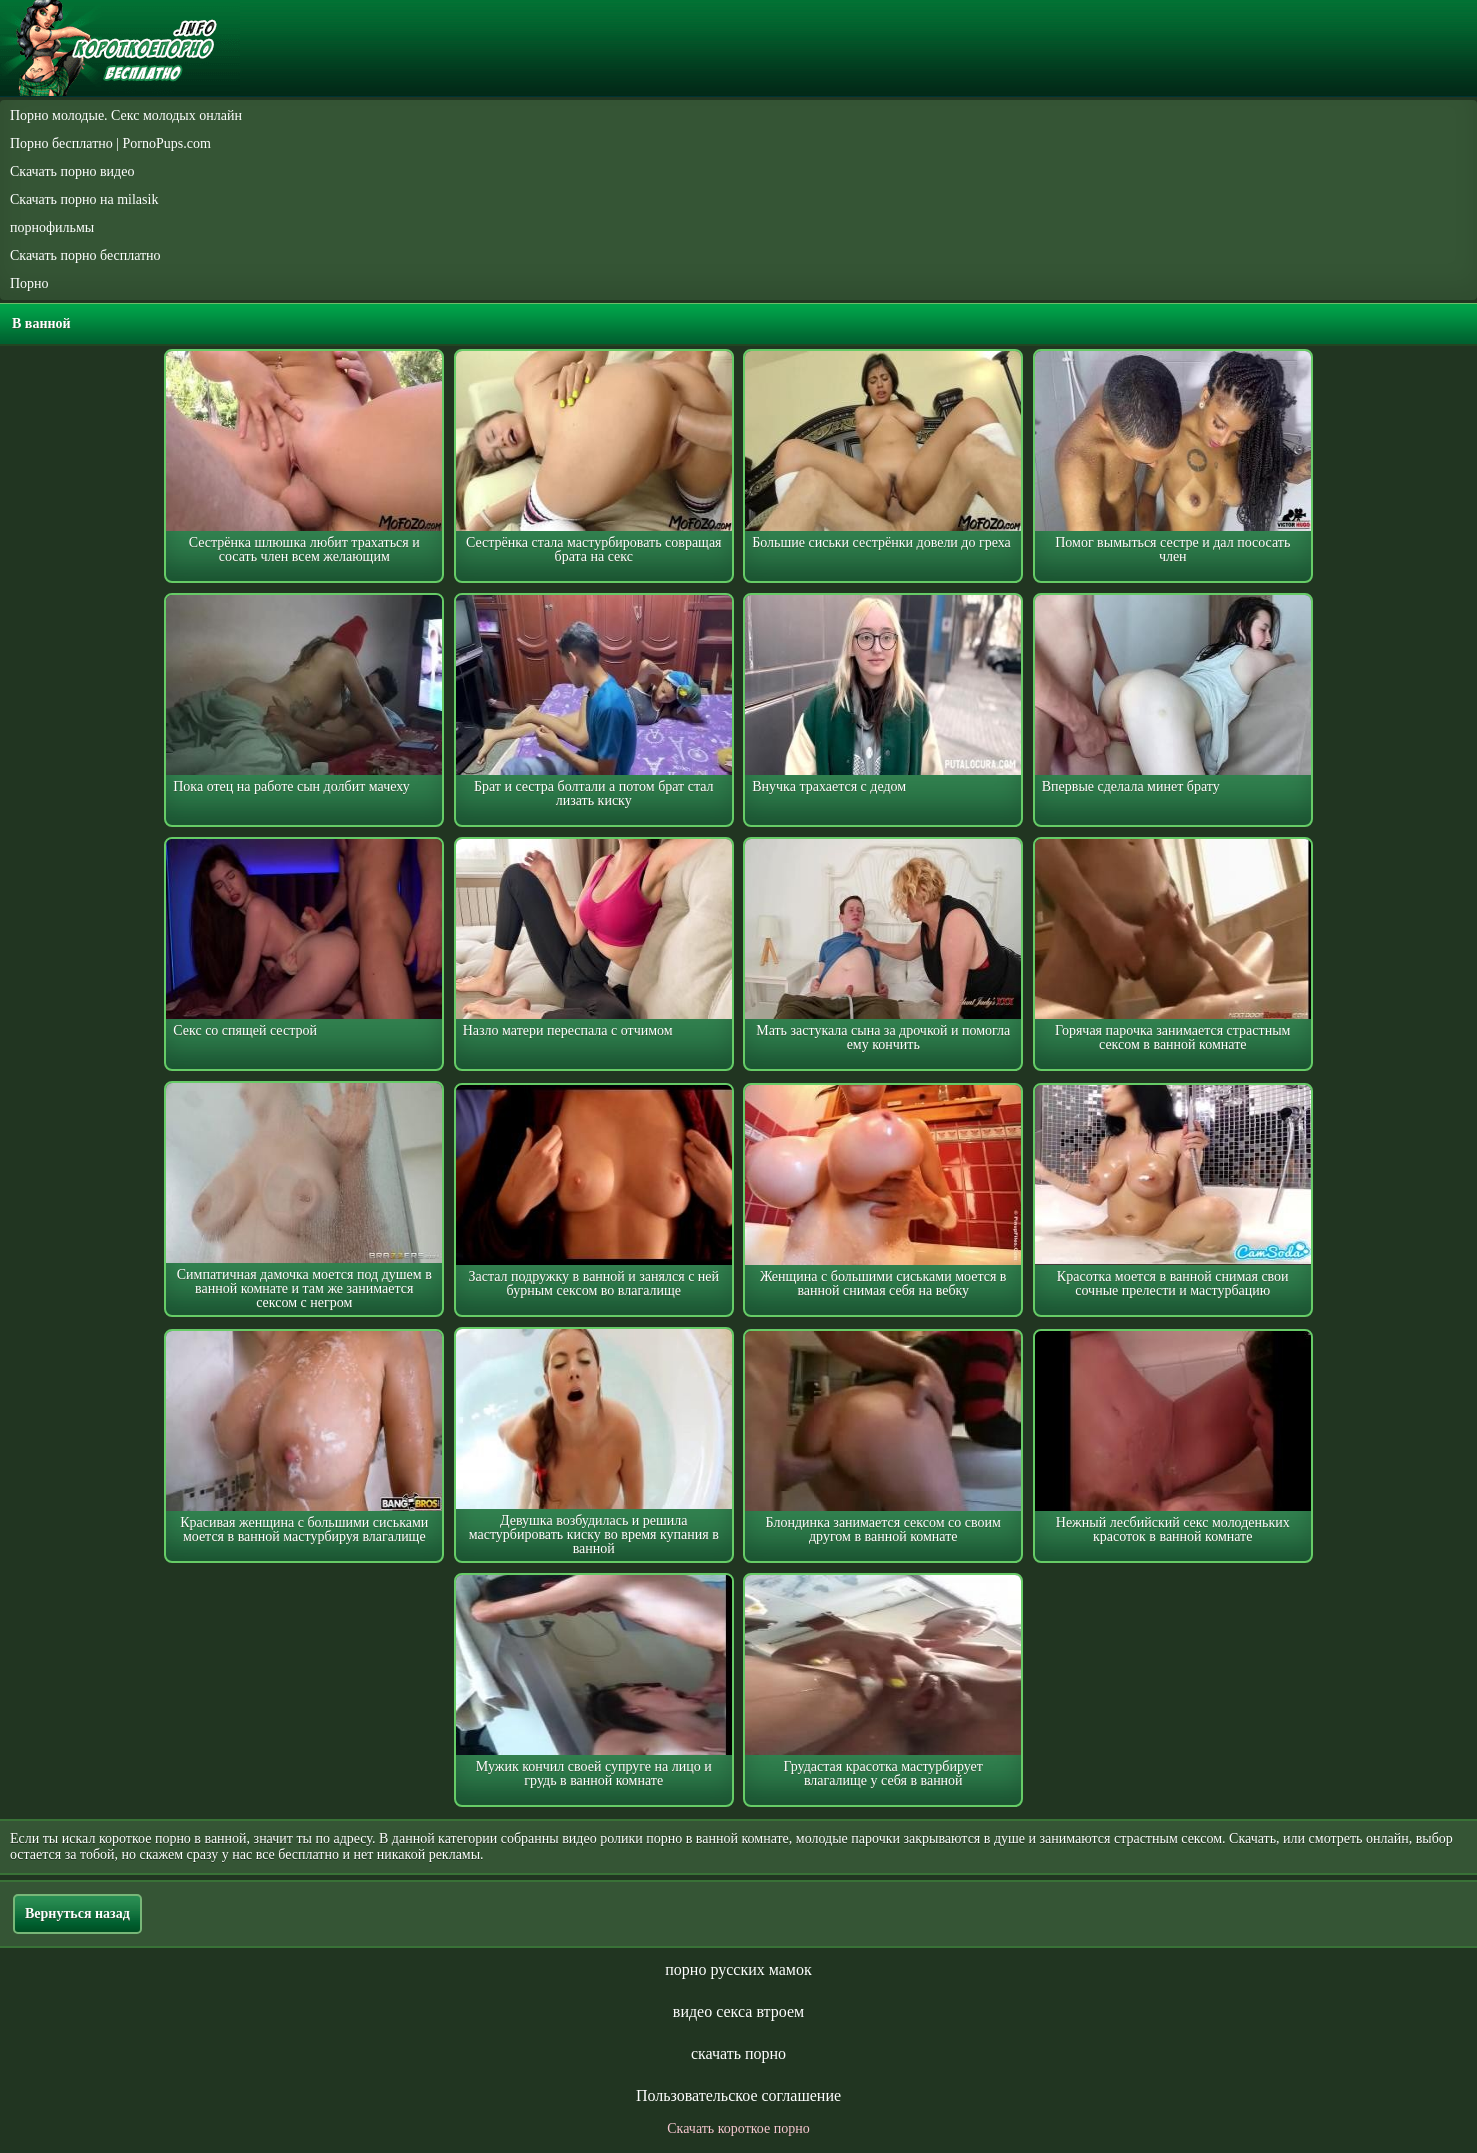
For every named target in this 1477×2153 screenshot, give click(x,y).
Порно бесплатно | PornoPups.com (110, 143)
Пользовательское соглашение (738, 2095)
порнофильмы (52, 227)
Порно (29, 283)
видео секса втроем (738, 2011)
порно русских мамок (738, 1969)
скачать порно (738, 2053)
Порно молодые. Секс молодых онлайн (126, 115)
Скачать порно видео (72, 171)
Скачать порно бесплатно (85, 255)
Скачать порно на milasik (84, 199)
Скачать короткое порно (738, 2128)
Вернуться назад (77, 1913)
